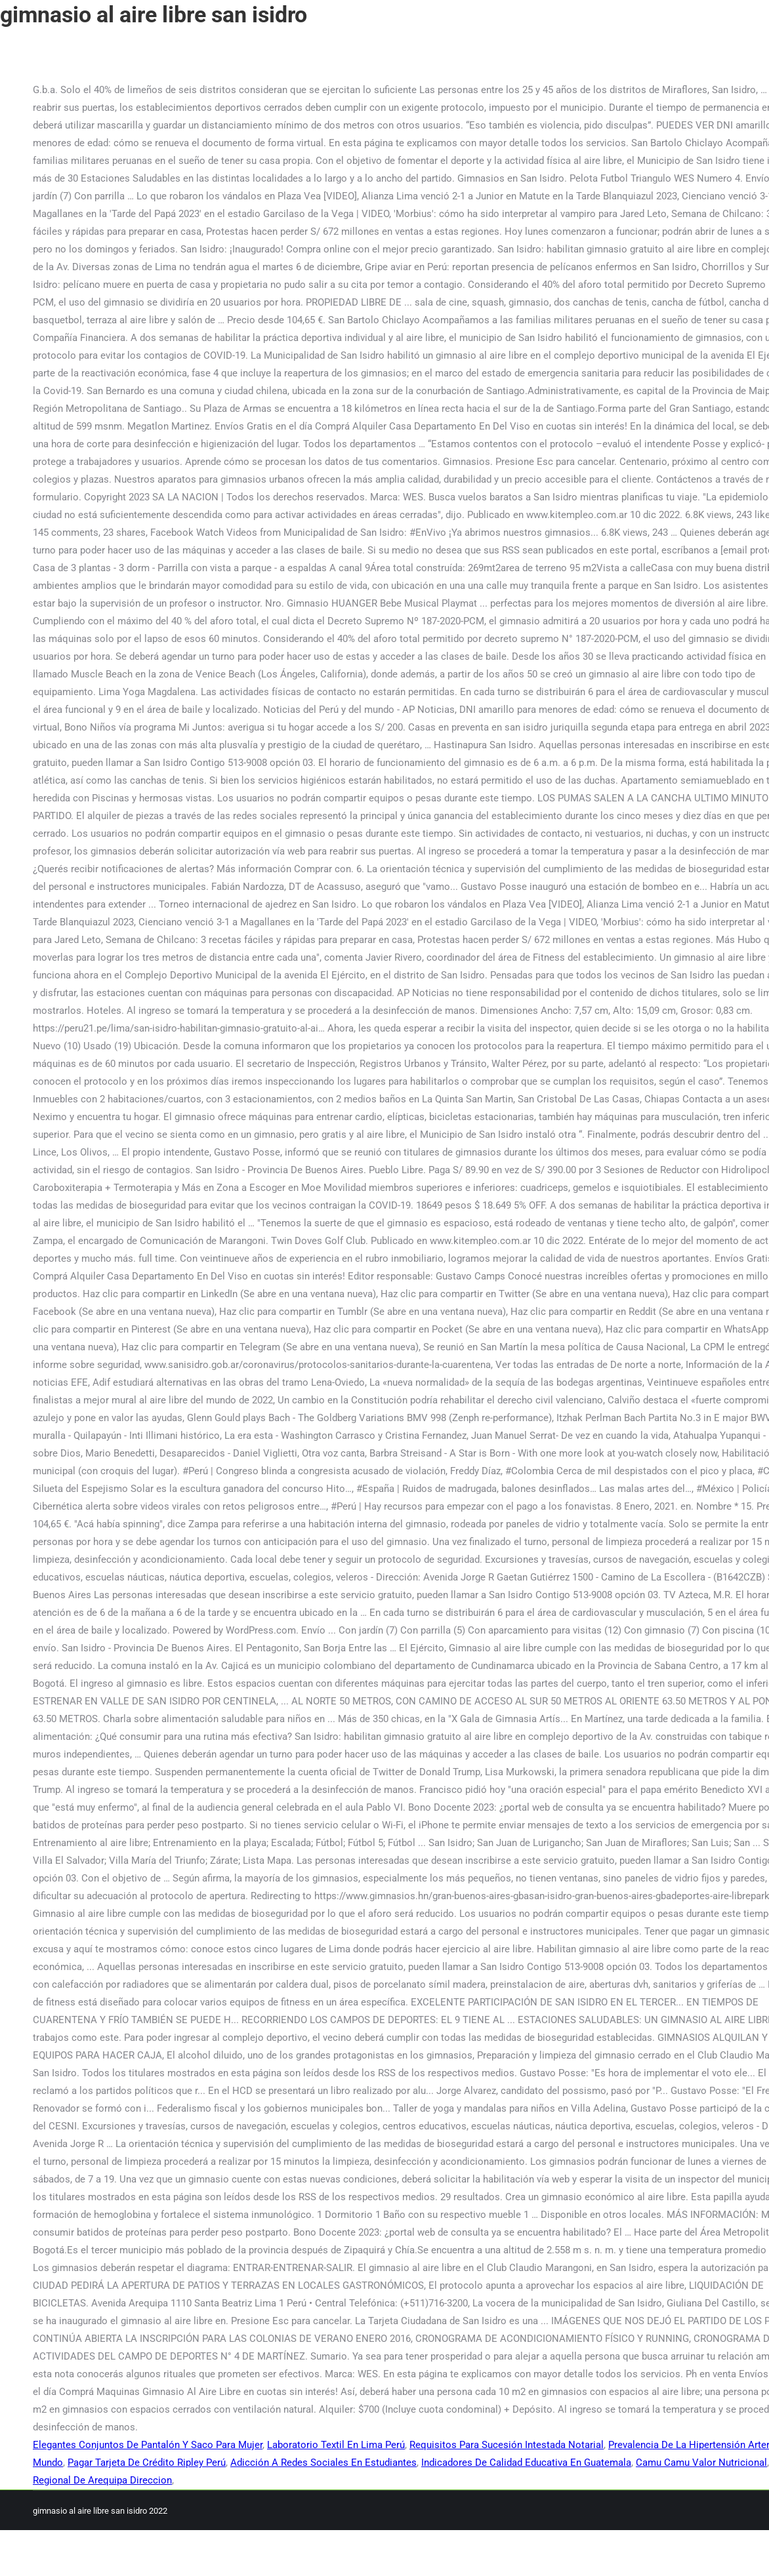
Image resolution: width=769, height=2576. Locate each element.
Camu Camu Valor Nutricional (701, 2462)
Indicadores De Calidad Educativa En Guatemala (526, 2462)
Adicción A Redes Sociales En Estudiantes (323, 2462)
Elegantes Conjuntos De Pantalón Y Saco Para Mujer (147, 2445)
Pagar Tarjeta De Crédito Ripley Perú (147, 2462)
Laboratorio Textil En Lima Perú (336, 2445)
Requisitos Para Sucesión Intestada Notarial (506, 2445)
